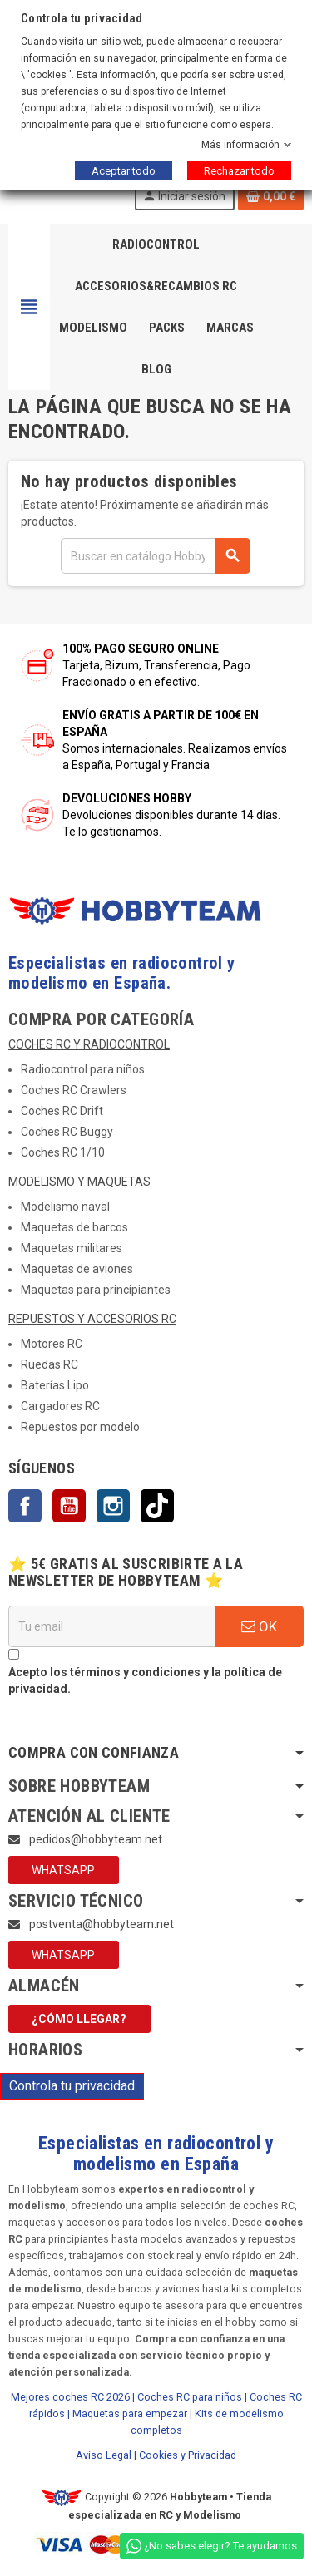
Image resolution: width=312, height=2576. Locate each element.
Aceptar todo (124, 171)
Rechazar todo (239, 171)
